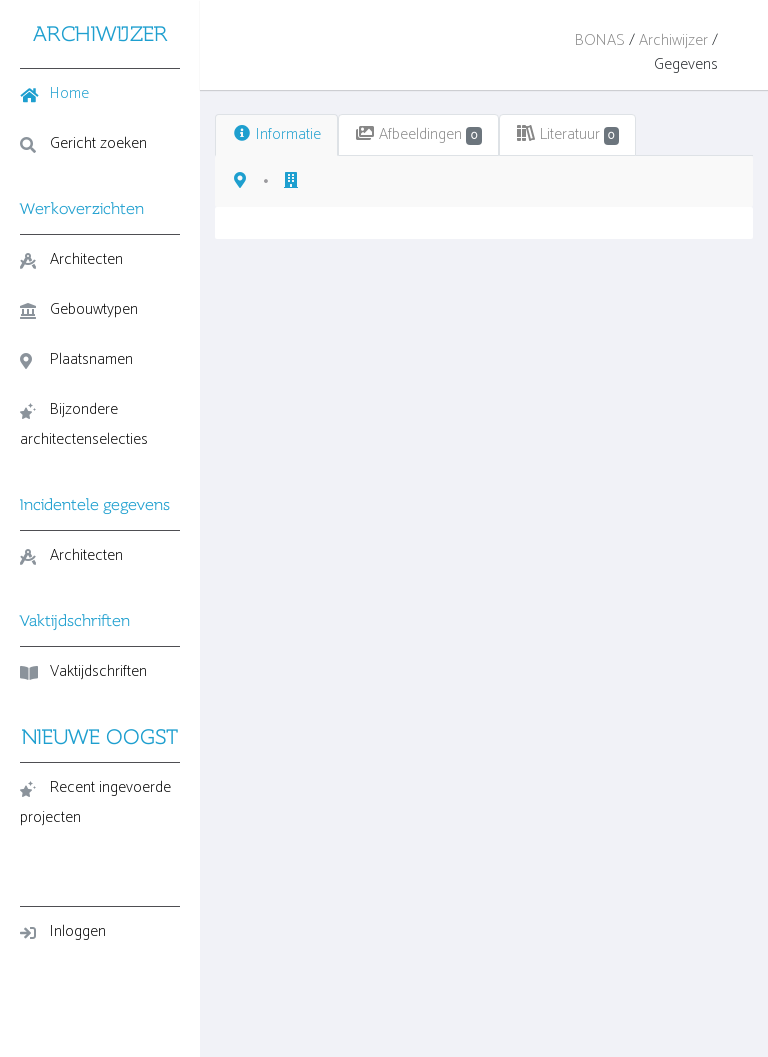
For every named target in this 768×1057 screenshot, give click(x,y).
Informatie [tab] (276, 134)
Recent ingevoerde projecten (95, 802)
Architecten (71, 259)
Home (54, 93)
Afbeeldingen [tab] (418, 134)
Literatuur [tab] (568, 134)
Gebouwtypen (79, 309)
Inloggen (63, 931)
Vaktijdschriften (83, 671)
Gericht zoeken (83, 143)
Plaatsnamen (76, 359)
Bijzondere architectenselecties (84, 424)
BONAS (600, 40)
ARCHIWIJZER (100, 33)
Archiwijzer (673, 40)
